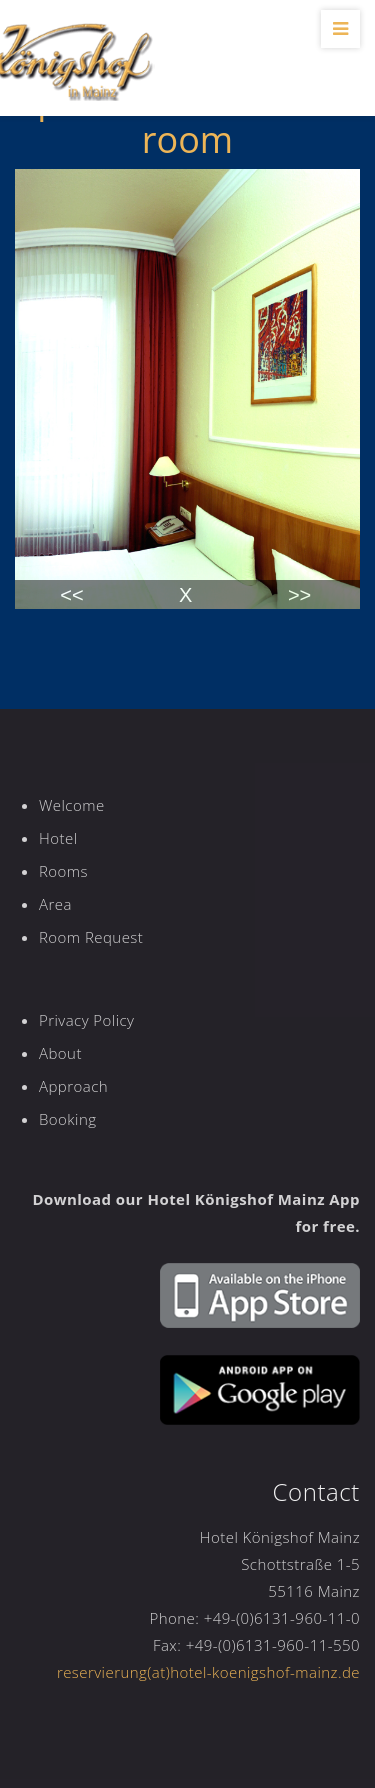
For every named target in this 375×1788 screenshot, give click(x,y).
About (60, 1053)
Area (55, 904)
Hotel (58, 838)
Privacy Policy (86, 1020)
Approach (73, 1086)
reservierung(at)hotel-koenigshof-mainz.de (208, 1672)
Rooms (63, 871)
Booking (67, 1119)
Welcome (72, 805)
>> (299, 595)
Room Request (91, 937)
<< (71, 595)
